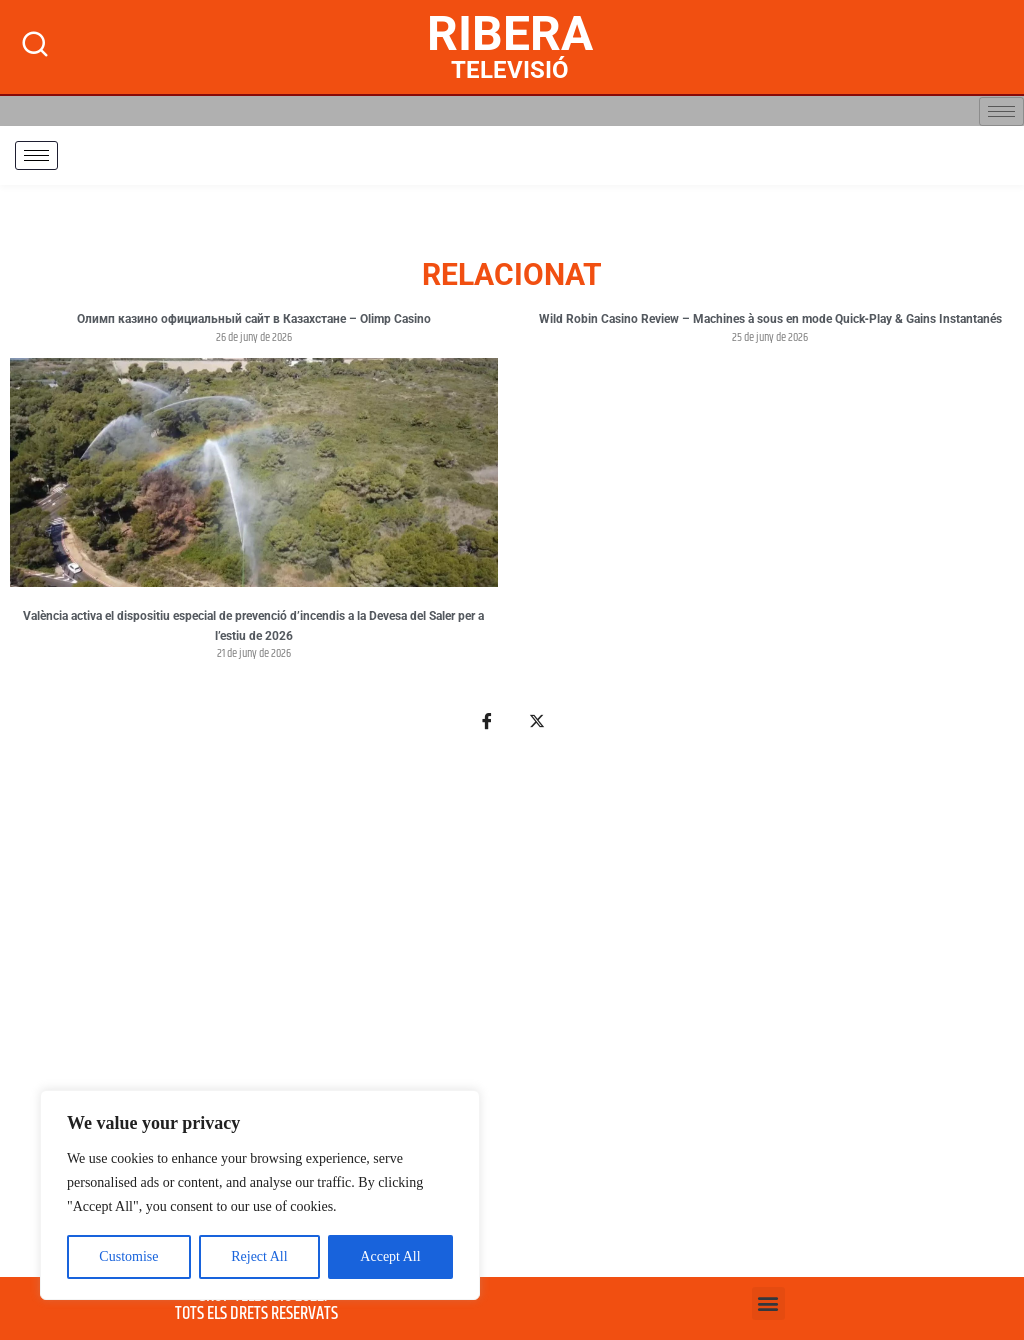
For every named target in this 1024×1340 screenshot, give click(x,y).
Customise (128, 1256)
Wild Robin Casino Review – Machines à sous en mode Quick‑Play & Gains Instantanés (770, 319)
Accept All (390, 1256)
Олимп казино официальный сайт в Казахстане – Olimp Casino (254, 319)
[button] (768, 1303)
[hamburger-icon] (1001, 111)
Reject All (259, 1256)
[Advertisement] (512, 1016)
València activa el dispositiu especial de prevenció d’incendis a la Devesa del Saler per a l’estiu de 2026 (253, 626)
